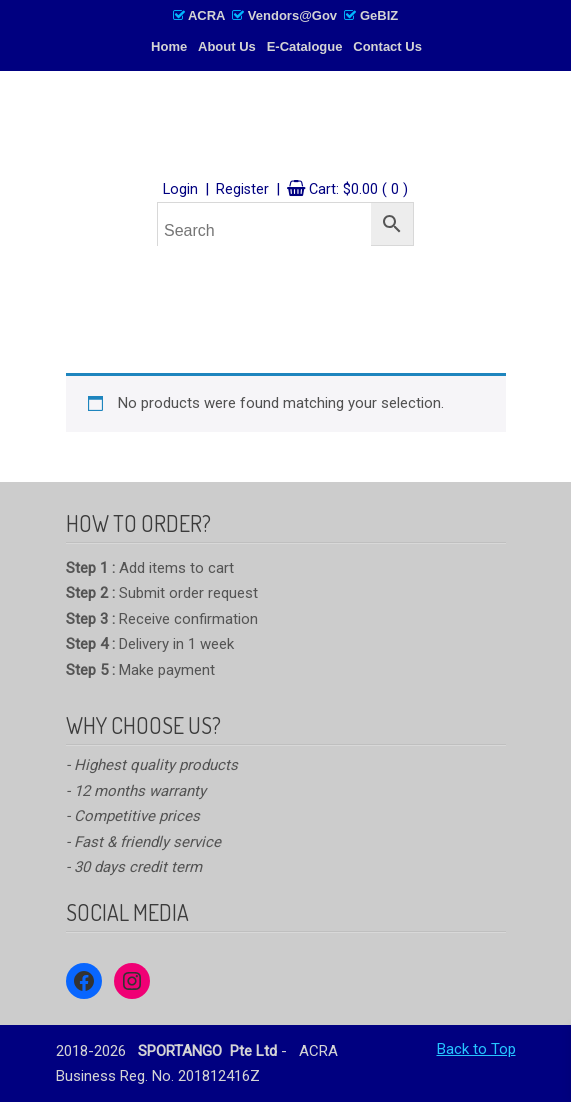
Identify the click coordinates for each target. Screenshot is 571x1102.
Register (242, 189)
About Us (227, 46)
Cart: (358, 189)
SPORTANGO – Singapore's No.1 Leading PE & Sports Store (286, 126)
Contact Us (387, 46)
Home (169, 46)
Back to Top (476, 1049)
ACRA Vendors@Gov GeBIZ (285, 15)
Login (180, 189)
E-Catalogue (305, 46)
